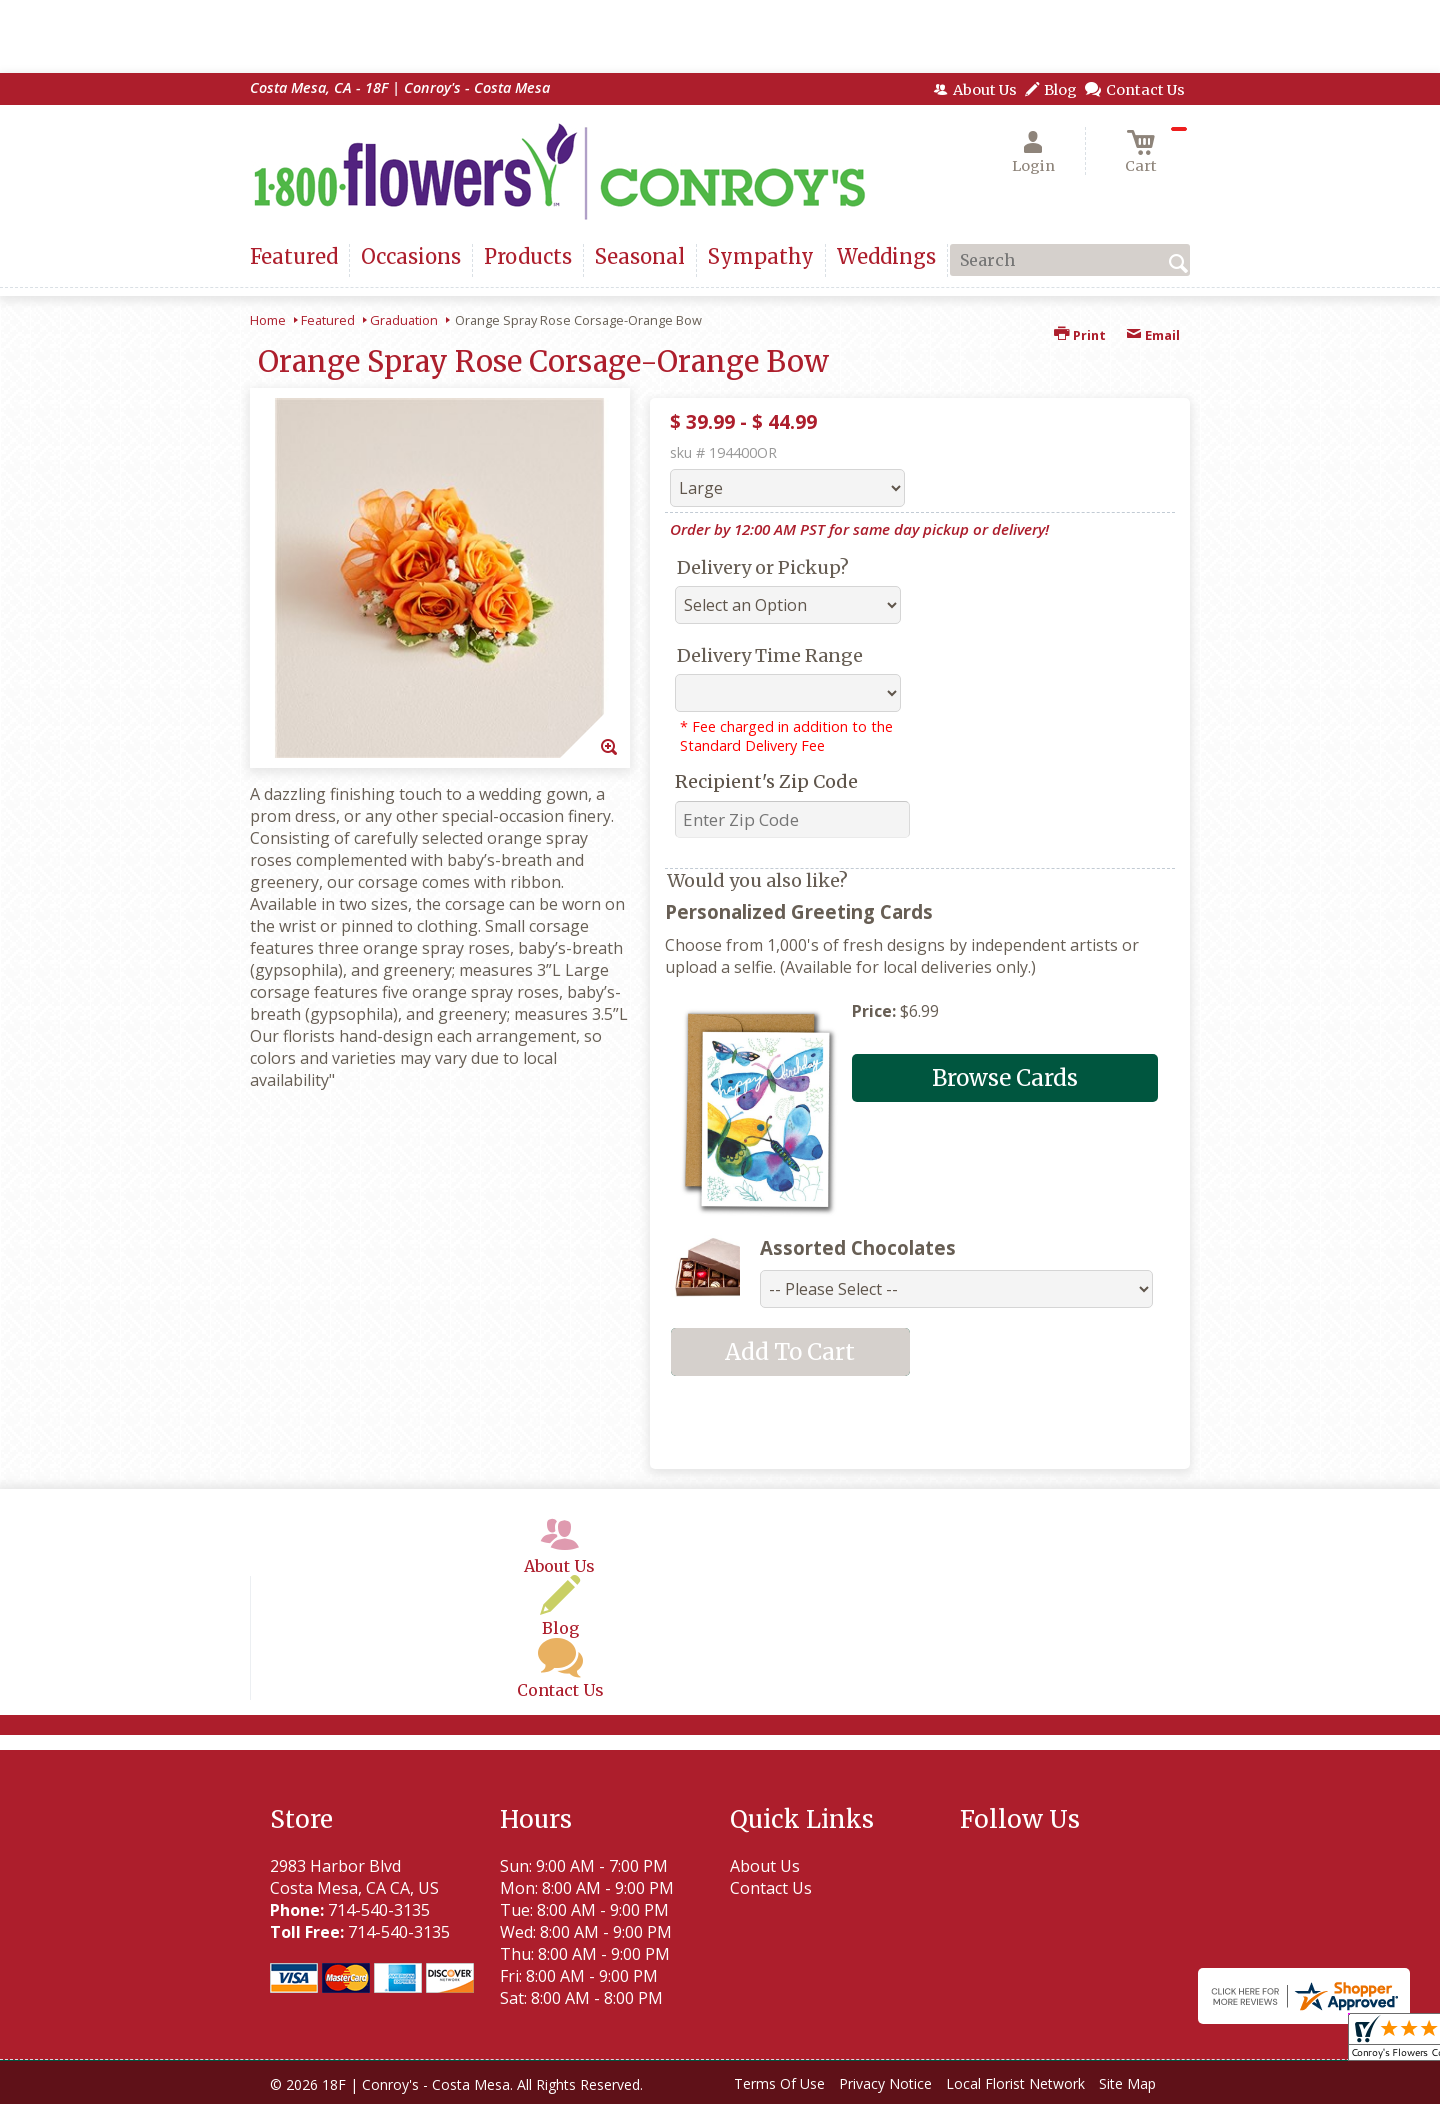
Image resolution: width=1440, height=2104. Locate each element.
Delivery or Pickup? (763, 567)
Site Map (1127, 2083)
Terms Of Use (779, 2083)
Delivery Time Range (770, 655)
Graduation (404, 320)
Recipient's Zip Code (766, 781)
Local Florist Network (1015, 2083)
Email (1153, 335)
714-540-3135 (379, 1910)
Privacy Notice (885, 2083)
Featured (328, 320)
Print (1080, 335)
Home (268, 320)
